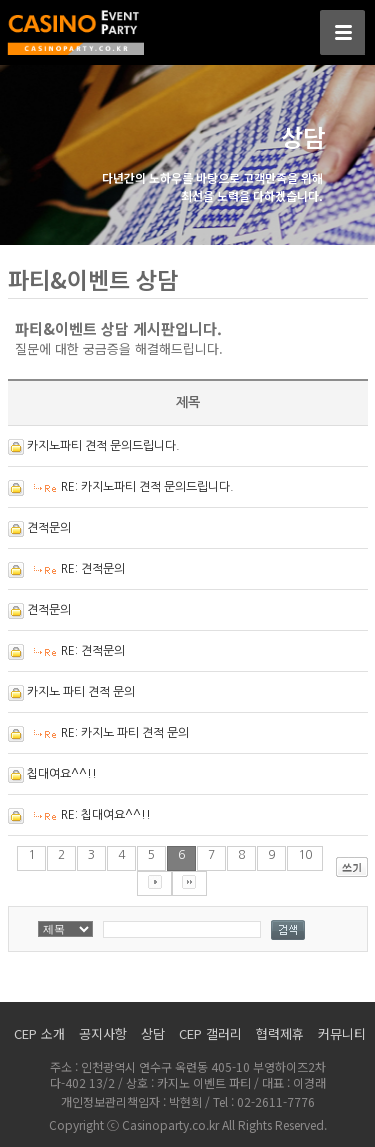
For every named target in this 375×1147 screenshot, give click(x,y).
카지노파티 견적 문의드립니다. (103, 446)
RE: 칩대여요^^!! (106, 815)
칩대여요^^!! (62, 774)
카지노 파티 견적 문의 (81, 692)
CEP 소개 (39, 1033)
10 (305, 855)
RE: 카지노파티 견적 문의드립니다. (147, 487)
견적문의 (49, 528)
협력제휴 (280, 1033)
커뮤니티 (342, 1033)
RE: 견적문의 (93, 569)
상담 (153, 1033)
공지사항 (103, 1033)
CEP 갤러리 (210, 1033)
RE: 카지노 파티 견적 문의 (125, 733)
